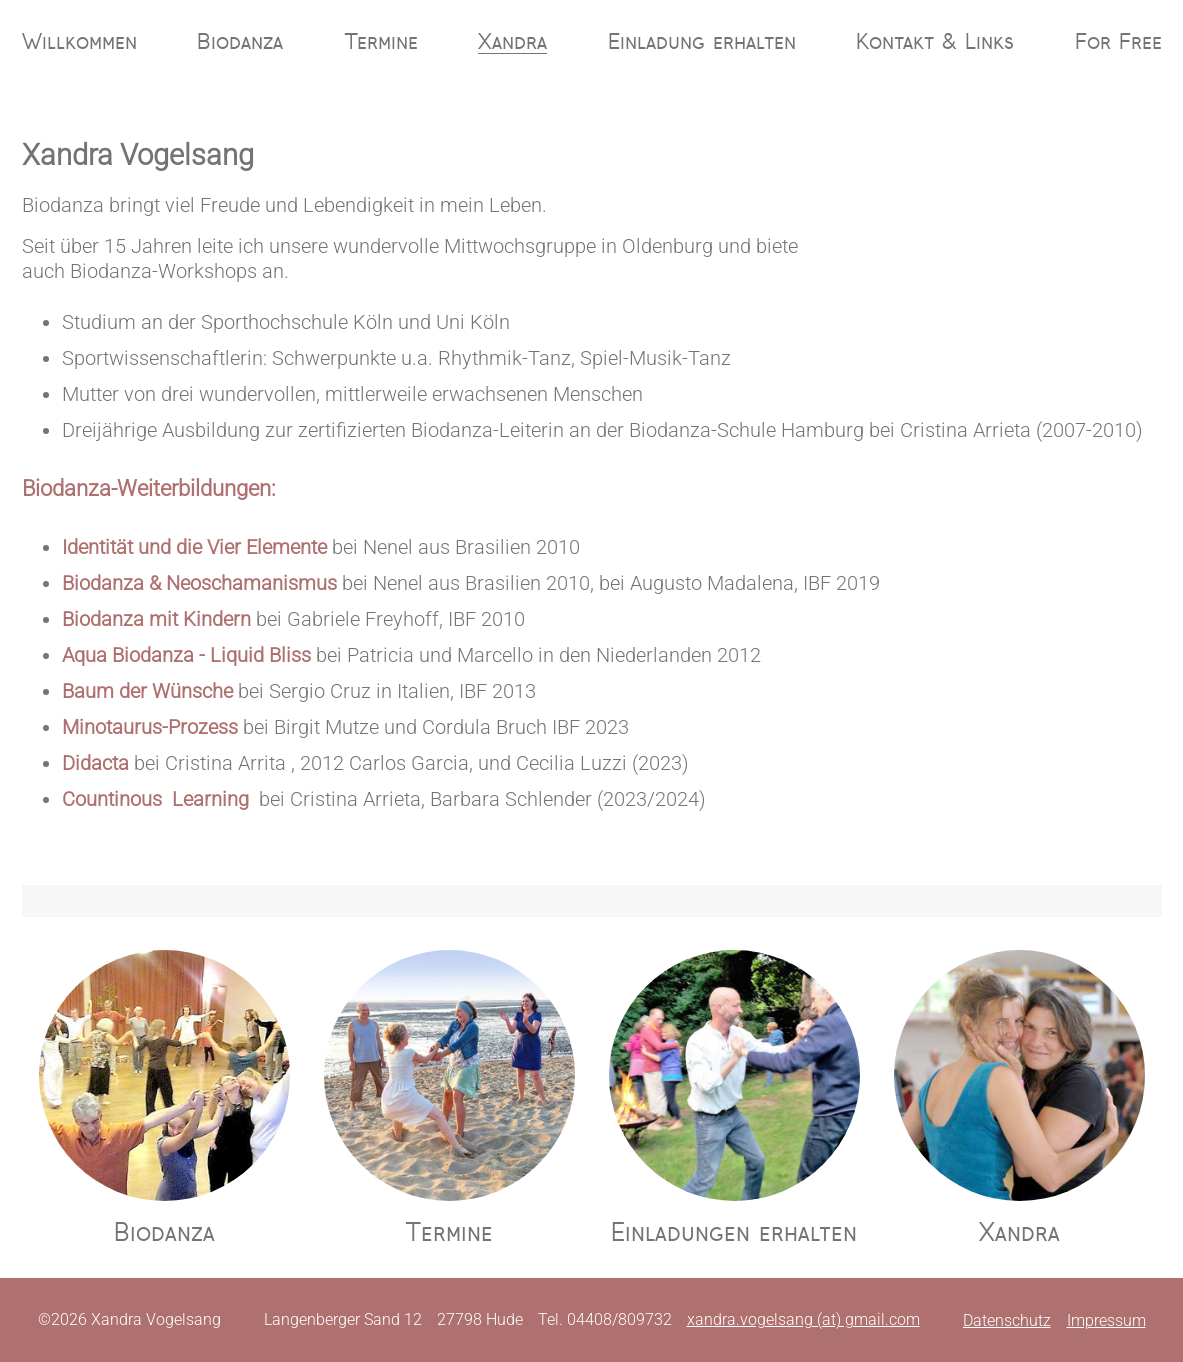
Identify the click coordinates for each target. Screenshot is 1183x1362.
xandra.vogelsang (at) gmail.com (803, 1319)
